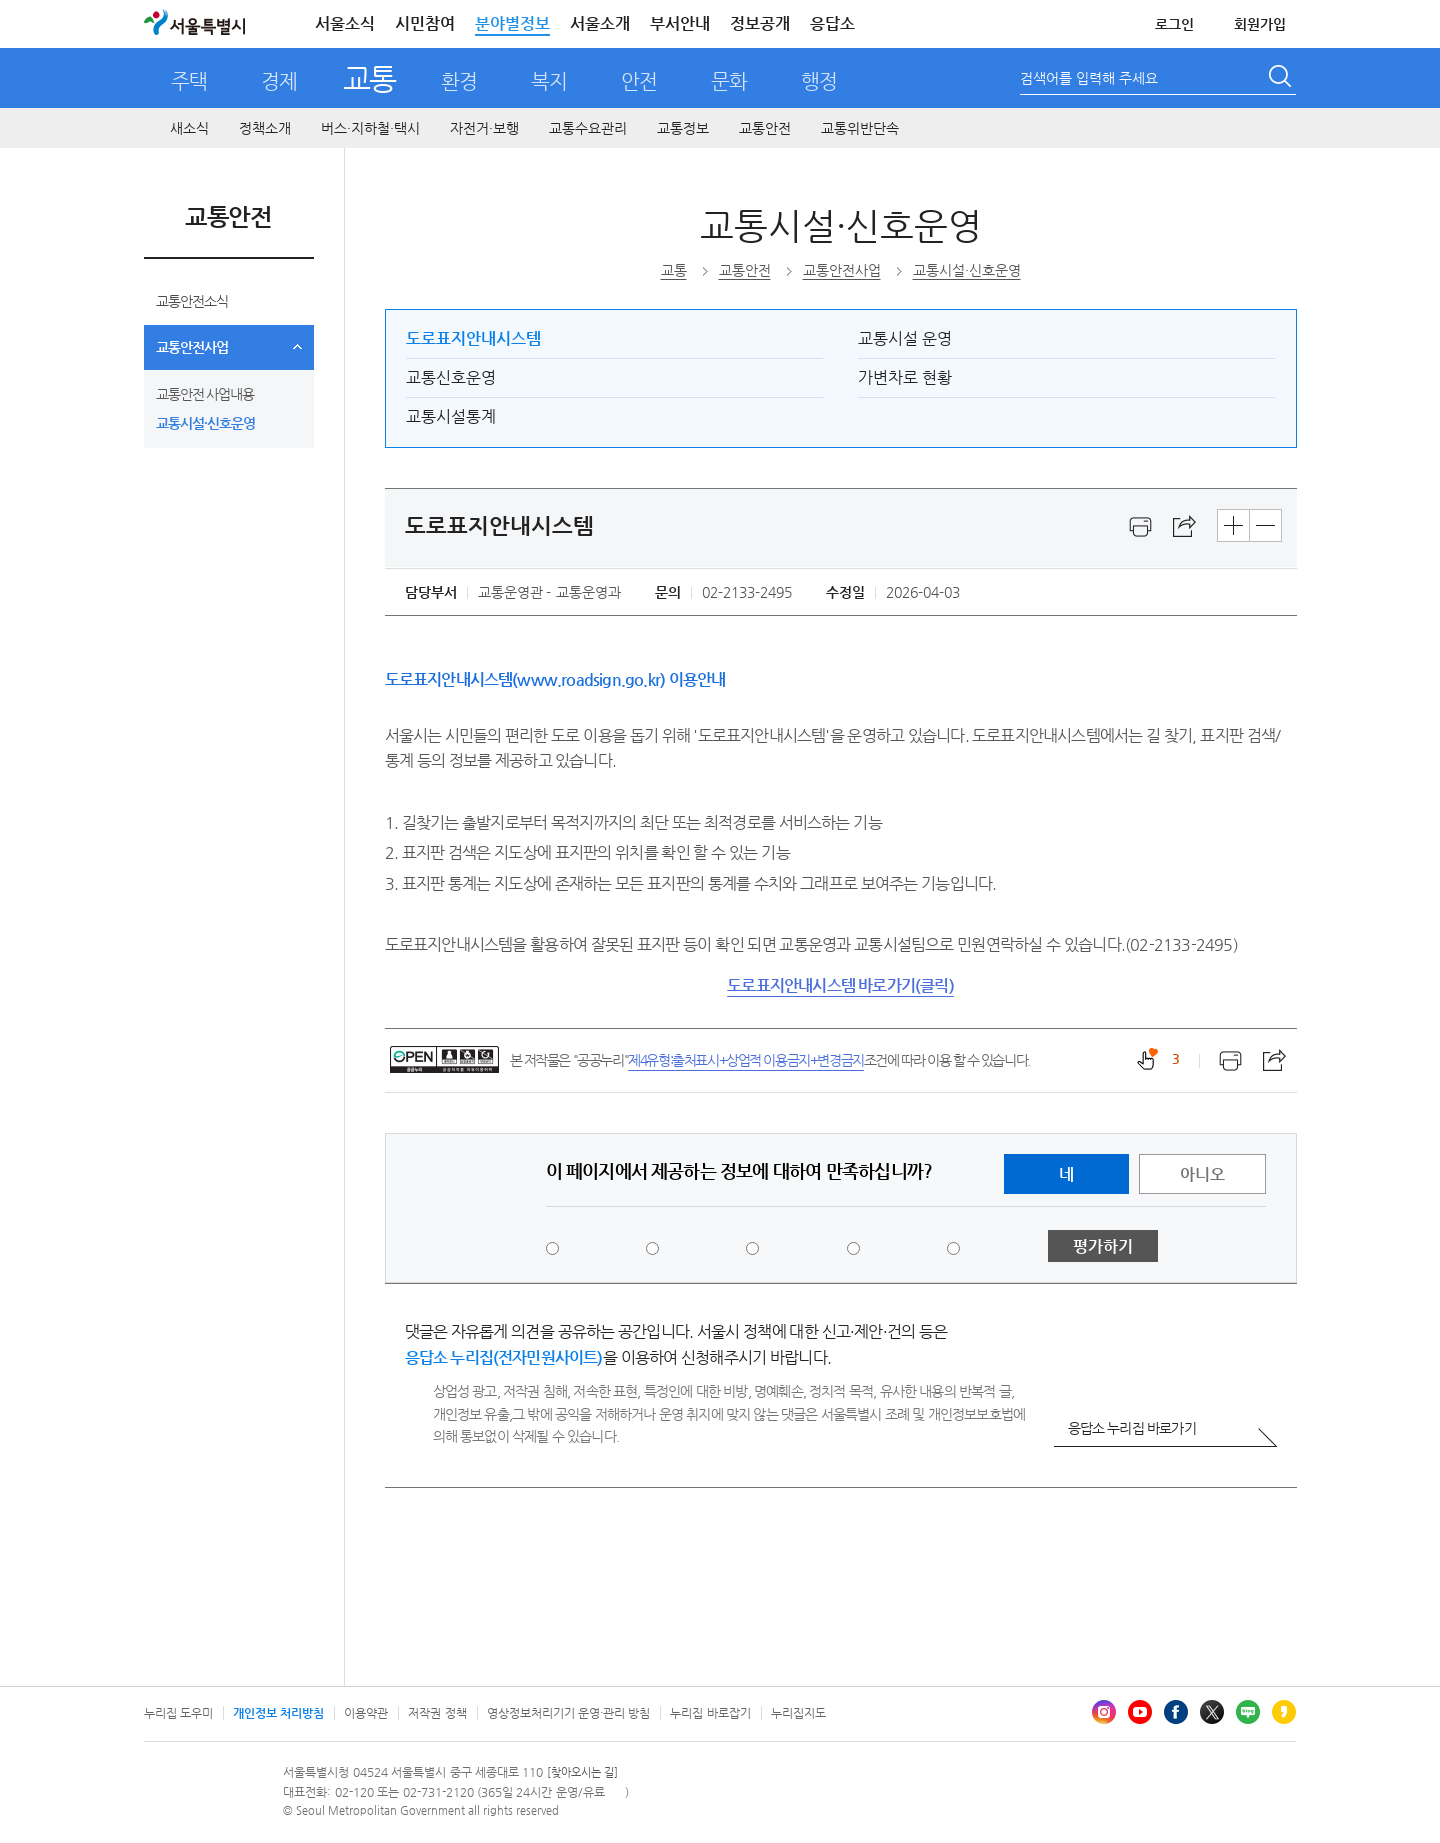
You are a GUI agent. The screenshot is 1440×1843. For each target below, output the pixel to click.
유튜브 (1140, 1712)
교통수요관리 (588, 128)
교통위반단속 (860, 128)
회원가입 (1260, 24)
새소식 (189, 128)
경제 (279, 81)
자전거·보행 (484, 128)
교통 (369, 78)
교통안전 (765, 128)
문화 (729, 81)
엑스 (1212, 1712)
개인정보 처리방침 (278, 1713)
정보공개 (760, 23)
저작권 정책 (437, 1713)
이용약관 (366, 1713)
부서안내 (680, 23)
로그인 (1174, 24)
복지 (549, 81)
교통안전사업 (192, 347)
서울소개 (600, 23)
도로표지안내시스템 (473, 338)
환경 (459, 81)
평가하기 (1103, 1246)
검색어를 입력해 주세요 (1089, 78)
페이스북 (1176, 1712)
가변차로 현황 (905, 377)
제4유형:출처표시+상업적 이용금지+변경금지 (746, 1060)
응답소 (832, 23)
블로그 (1248, 1712)
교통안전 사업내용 (205, 394)
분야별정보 (512, 23)
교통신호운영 (451, 377)
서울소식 (345, 23)
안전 (639, 81)
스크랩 (1185, 527)
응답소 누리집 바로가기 (1132, 1428)
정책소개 (265, 128)
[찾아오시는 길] (582, 1772)
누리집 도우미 (178, 1713)
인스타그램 (1104, 1712)
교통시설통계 (451, 416)
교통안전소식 (192, 301)
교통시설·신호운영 (205, 423)
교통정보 (683, 128)
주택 (189, 81)
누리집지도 (798, 1713)
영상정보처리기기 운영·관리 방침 (569, 1713)
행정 (819, 81)
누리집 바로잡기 (710, 1713)
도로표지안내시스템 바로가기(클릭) (840, 985)
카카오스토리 (1284, 1712)
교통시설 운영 (905, 338)
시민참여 (425, 23)
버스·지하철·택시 (370, 128)
